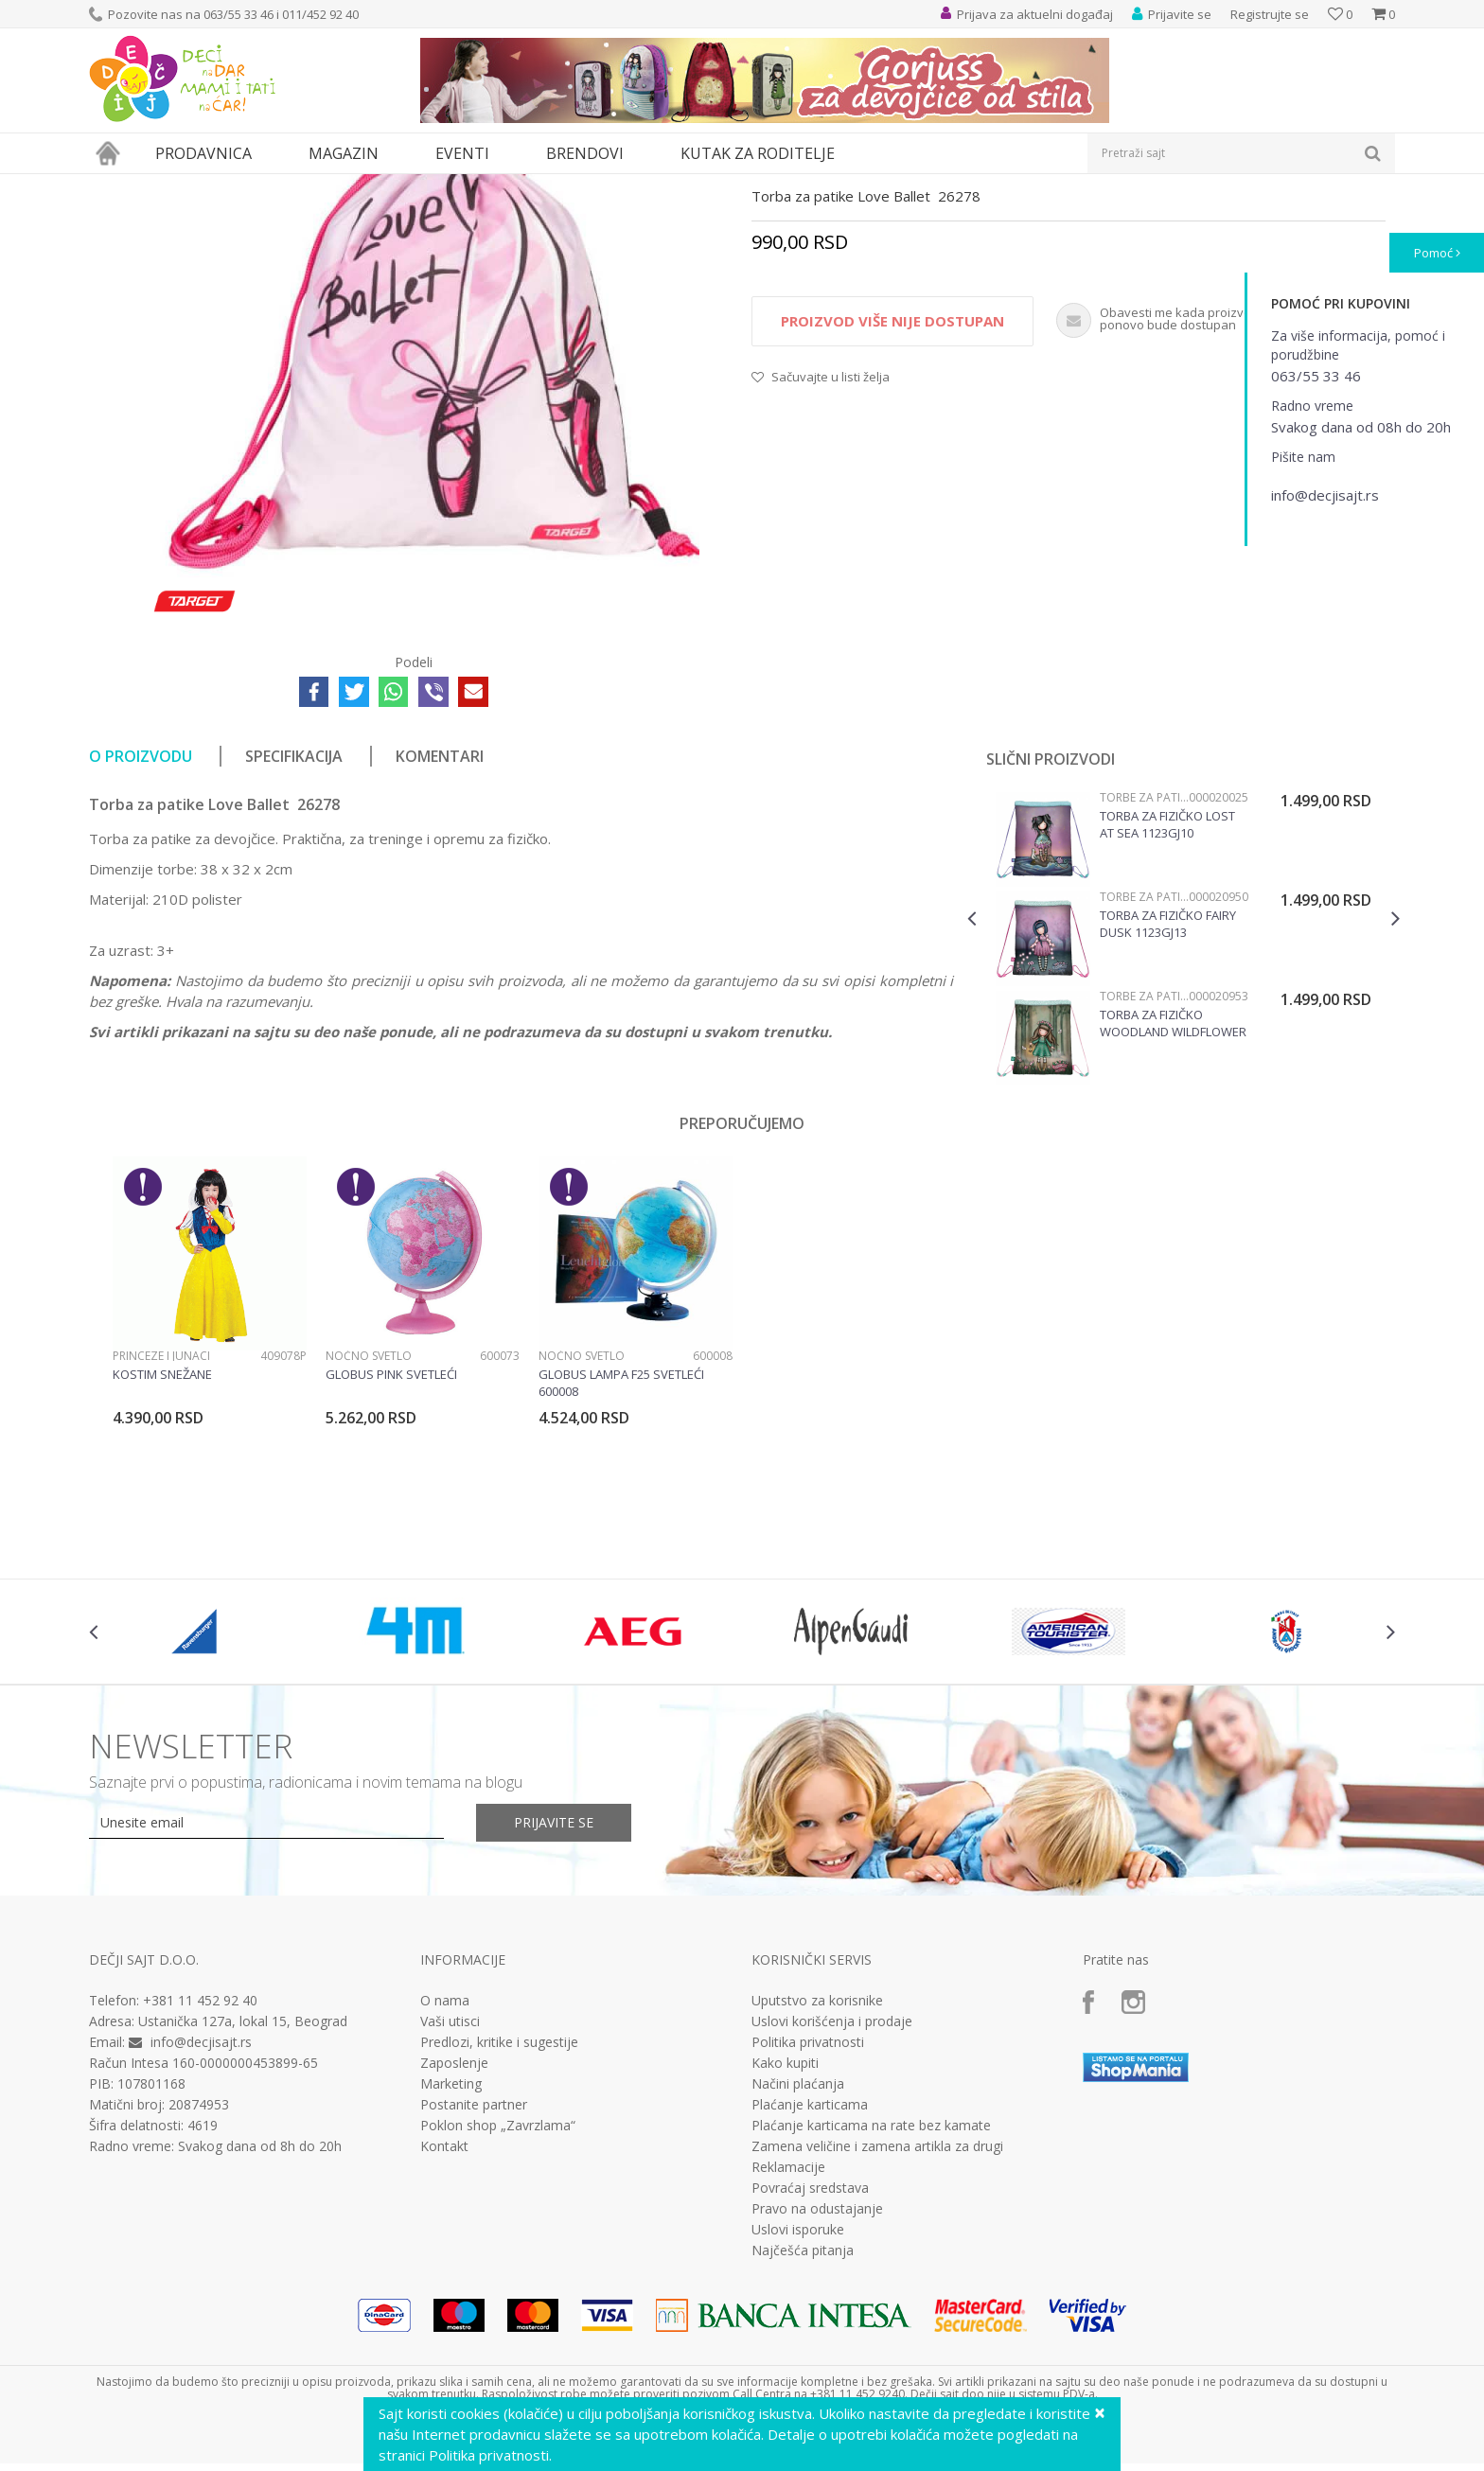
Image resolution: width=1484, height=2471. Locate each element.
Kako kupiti (785, 2237)
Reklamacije (788, 2341)
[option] (1183, 1115)
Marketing (451, 2258)
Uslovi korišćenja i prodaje (831, 2195)
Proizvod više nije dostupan (892, 494)
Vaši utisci (450, 2195)
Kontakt (444, 2320)
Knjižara (236, 186)
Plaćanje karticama (809, 2278)
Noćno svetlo (369, 1530)
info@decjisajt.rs (201, 2216)
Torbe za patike (313, 186)
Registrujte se (1269, 14)
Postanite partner (473, 2278)
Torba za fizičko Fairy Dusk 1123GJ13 (1168, 1098)
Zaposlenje (454, 2237)
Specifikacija (294, 930)
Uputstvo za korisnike (817, 2174)
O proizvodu (140, 930)
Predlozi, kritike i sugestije (499, 2216)
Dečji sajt (113, 186)
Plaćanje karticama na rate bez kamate (871, 2299)
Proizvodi (176, 186)
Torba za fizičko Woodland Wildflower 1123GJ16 (1173, 1197)
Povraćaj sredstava (810, 2362)
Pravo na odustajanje (817, 2383)
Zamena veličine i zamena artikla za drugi (877, 2320)
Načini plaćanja (797, 2258)
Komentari (440, 930)
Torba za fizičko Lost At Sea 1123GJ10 (1167, 998)
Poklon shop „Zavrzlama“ (497, 2299)
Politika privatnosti (807, 2216)
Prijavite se (553, 1996)
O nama (444, 2174)
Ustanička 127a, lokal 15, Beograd (242, 2195)
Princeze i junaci (161, 1530)
